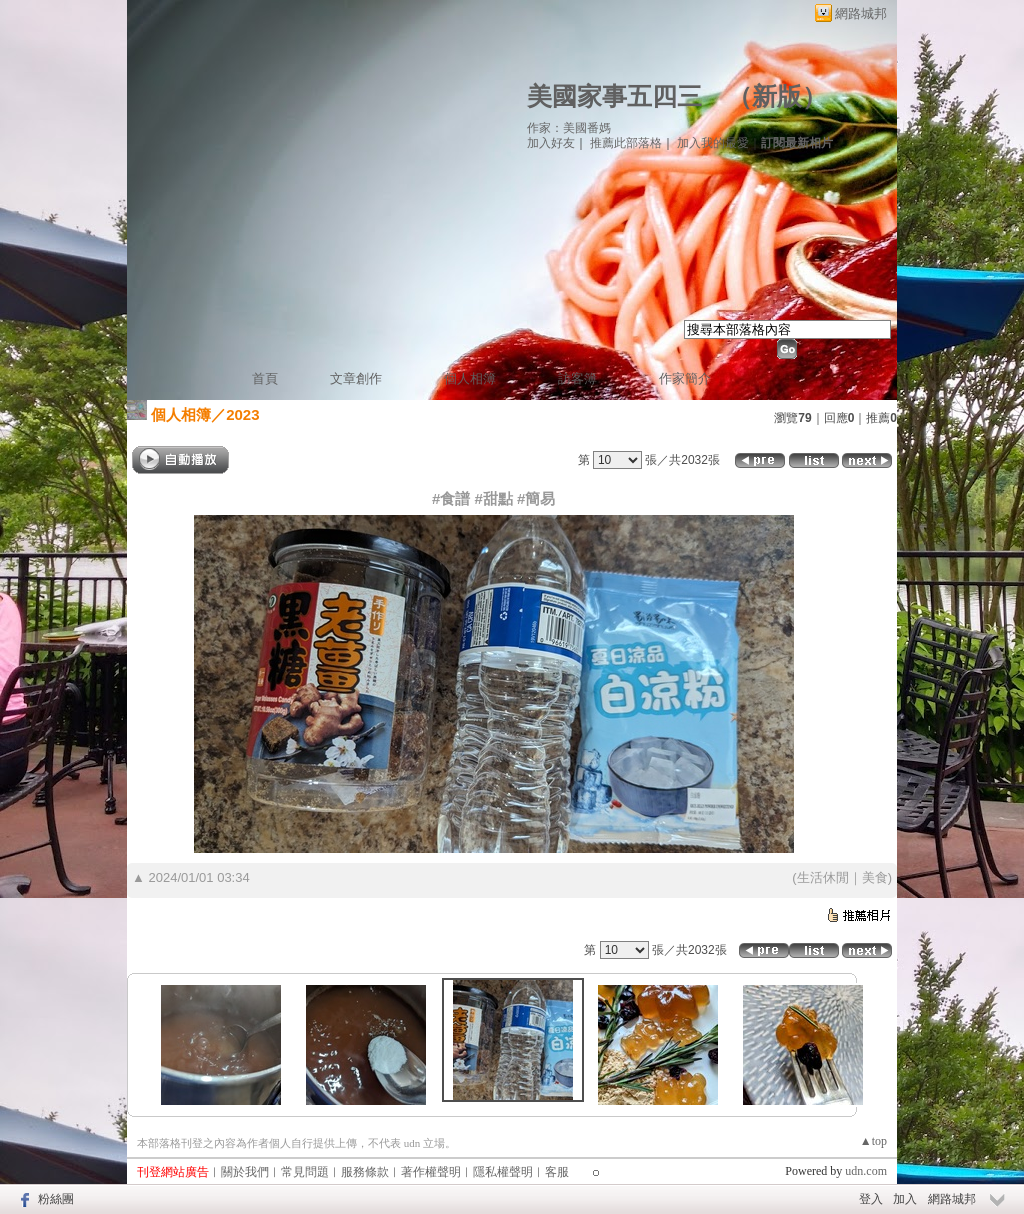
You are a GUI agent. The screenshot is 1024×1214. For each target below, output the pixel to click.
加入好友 (551, 143)
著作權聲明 (431, 1172)
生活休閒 (823, 877)
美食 (875, 877)
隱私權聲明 (503, 1172)
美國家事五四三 (614, 96)
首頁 (265, 378)
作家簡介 (685, 378)
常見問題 (305, 1172)
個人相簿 (470, 378)
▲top (873, 1141)
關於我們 (245, 1172)
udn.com (866, 1171)
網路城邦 (861, 13)
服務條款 (365, 1172)
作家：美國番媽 (569, 128)
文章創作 (356, 378)
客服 (557, 1172)
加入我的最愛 (713, 143)
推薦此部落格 (626, 143)
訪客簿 (577, 378)
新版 (777, 96)
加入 (905, 1199)
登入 (871, 1199)
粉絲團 (56, 1199)
